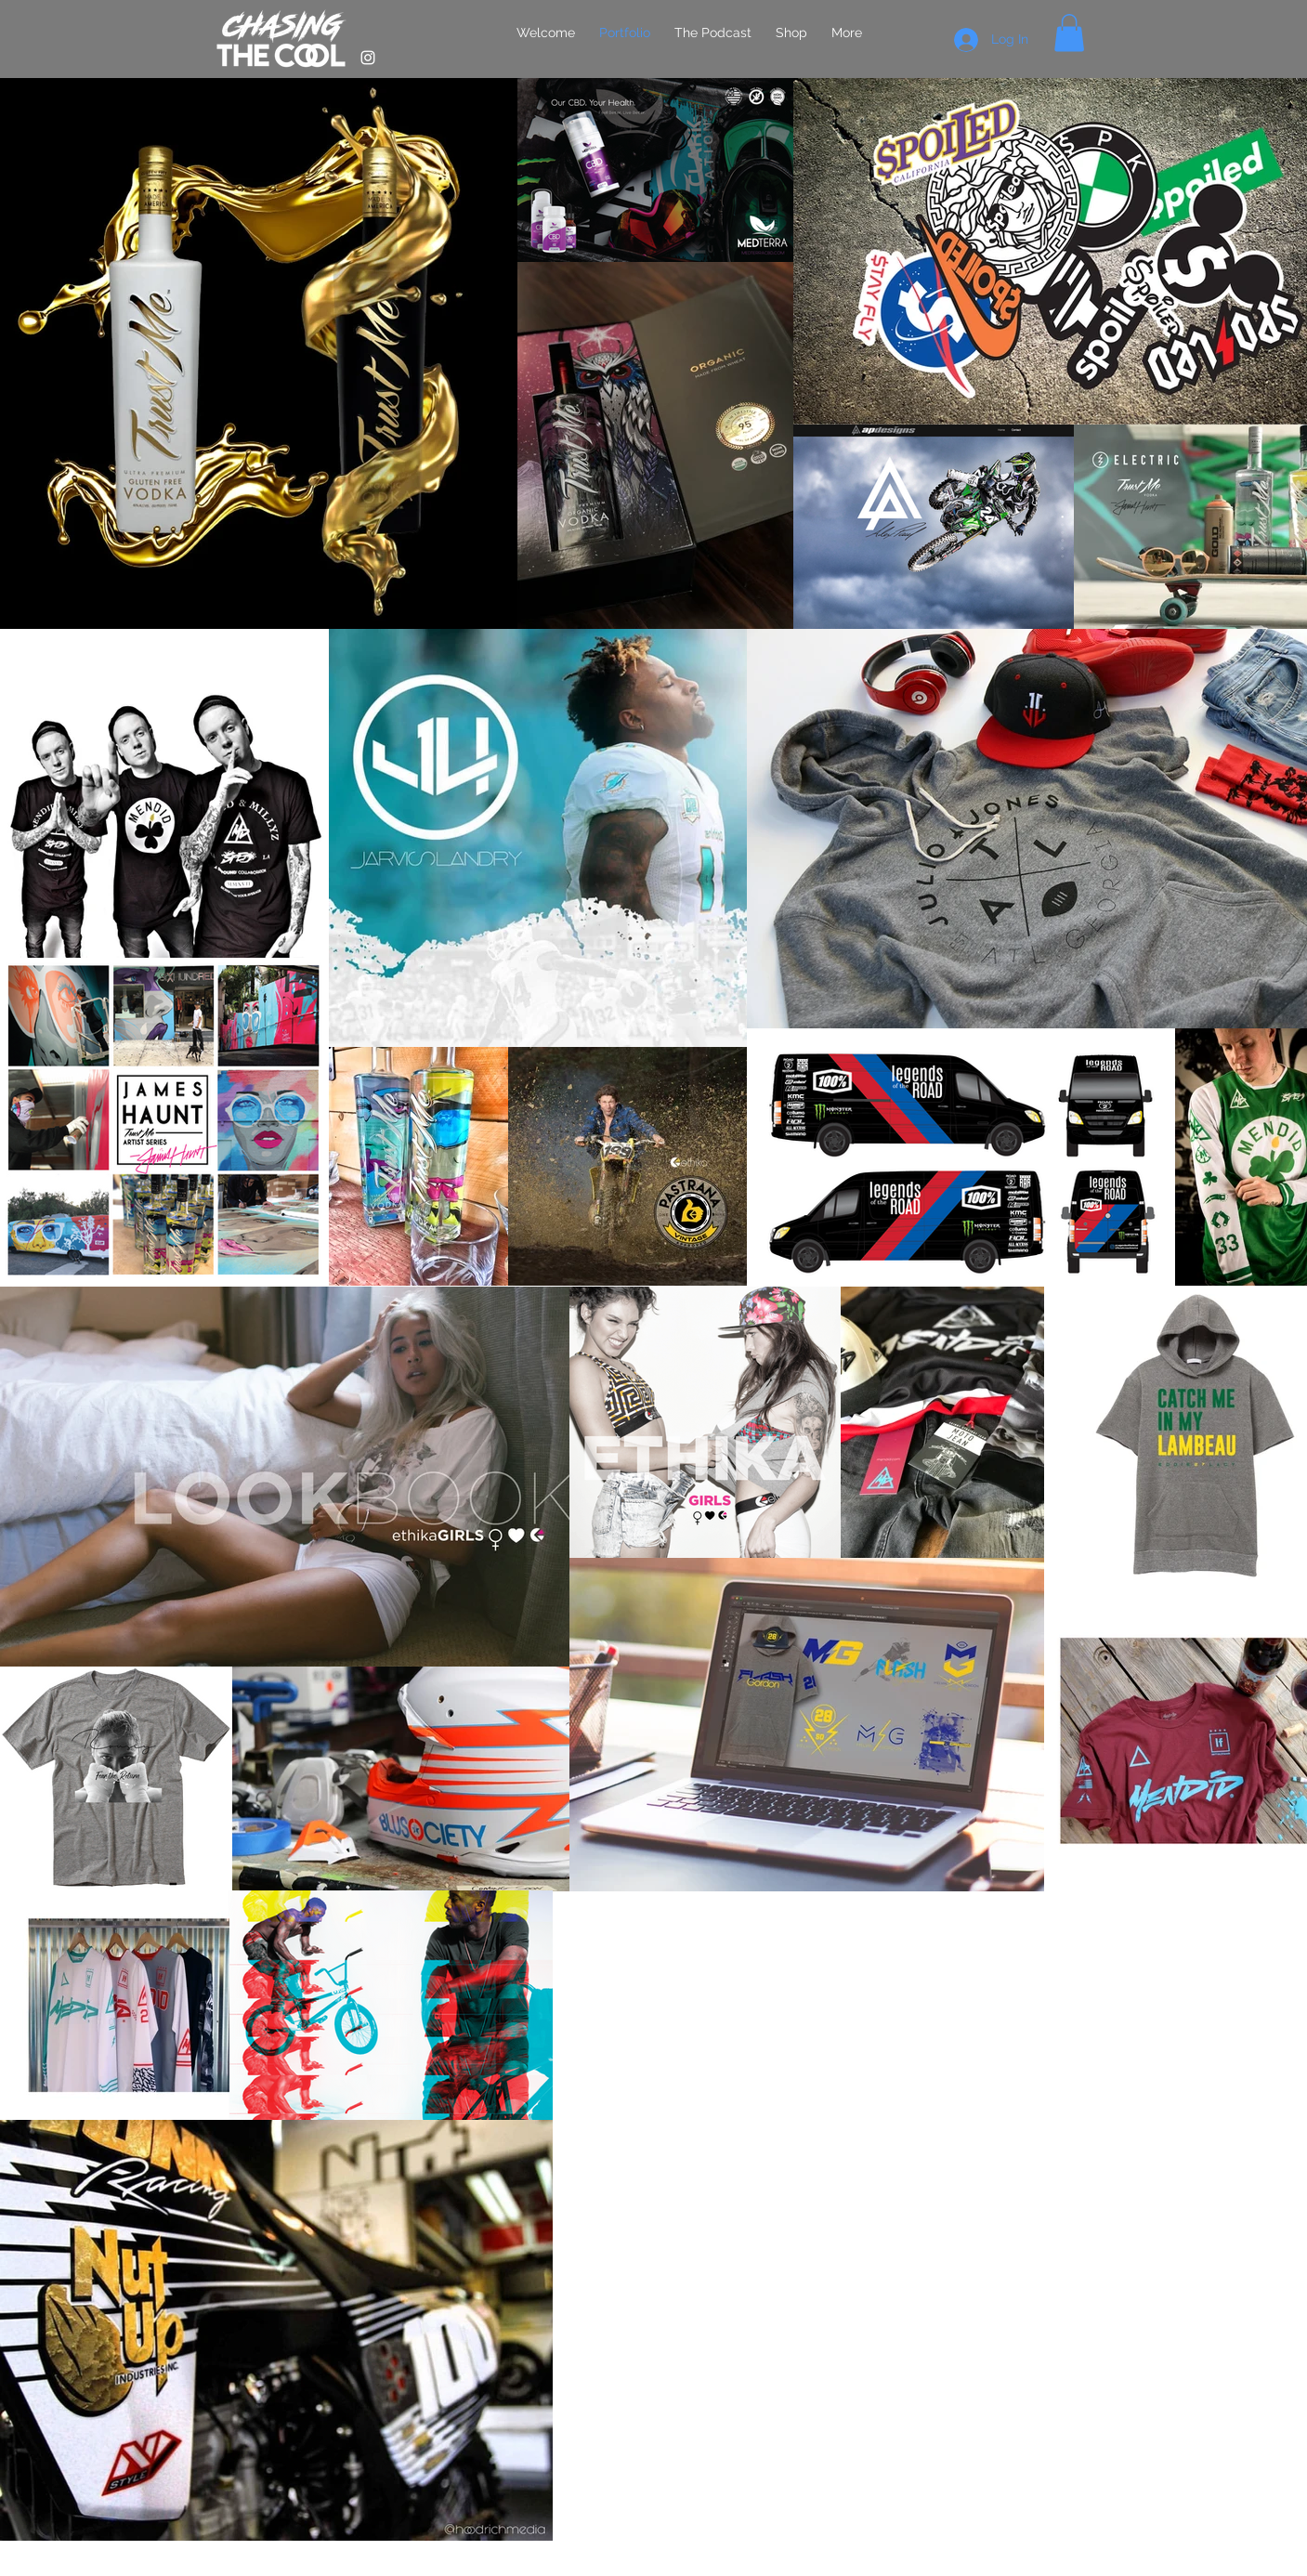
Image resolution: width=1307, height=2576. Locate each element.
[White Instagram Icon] (368, 57)
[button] (1069, 33)
